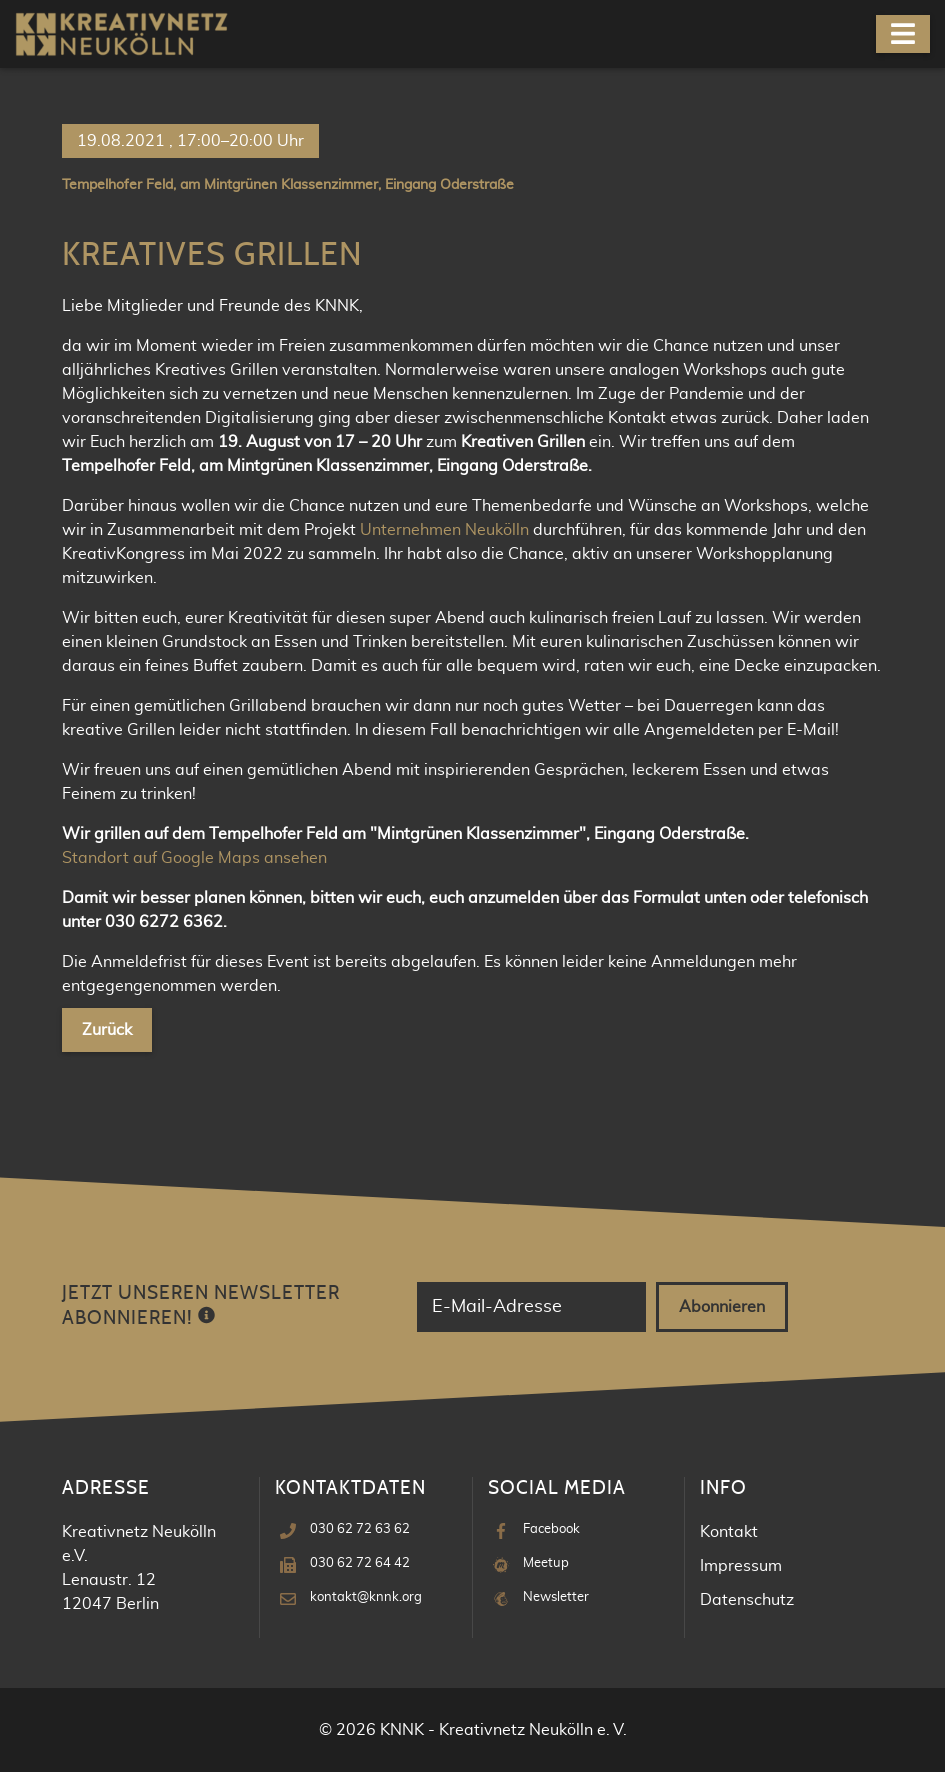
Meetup (546, 1563)
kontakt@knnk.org (366, 1597)
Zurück (107, 1030)
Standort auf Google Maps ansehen (194, 858)
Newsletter (556, 1597)
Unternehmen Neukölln (444, 530)
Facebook (551, 1529)
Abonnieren (722, 1307)
